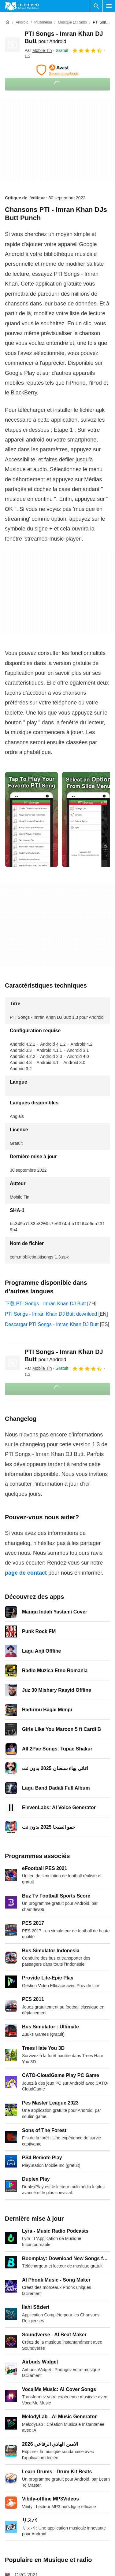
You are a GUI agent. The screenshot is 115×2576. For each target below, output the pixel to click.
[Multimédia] (43, 22)
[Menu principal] (109, 6)
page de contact (26, 1573)
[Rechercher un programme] (96, 6)
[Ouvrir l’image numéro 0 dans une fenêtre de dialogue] (31, 819)
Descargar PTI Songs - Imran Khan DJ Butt (52, 1324)
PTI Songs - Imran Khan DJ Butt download (51, 1314)
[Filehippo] (22, 6)
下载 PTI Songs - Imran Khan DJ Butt (45, 1303)
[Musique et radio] (72, 22)
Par (38, 50)
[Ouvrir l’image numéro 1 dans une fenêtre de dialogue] (88, 819)
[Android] (22, 22)
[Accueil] (7, 22)
